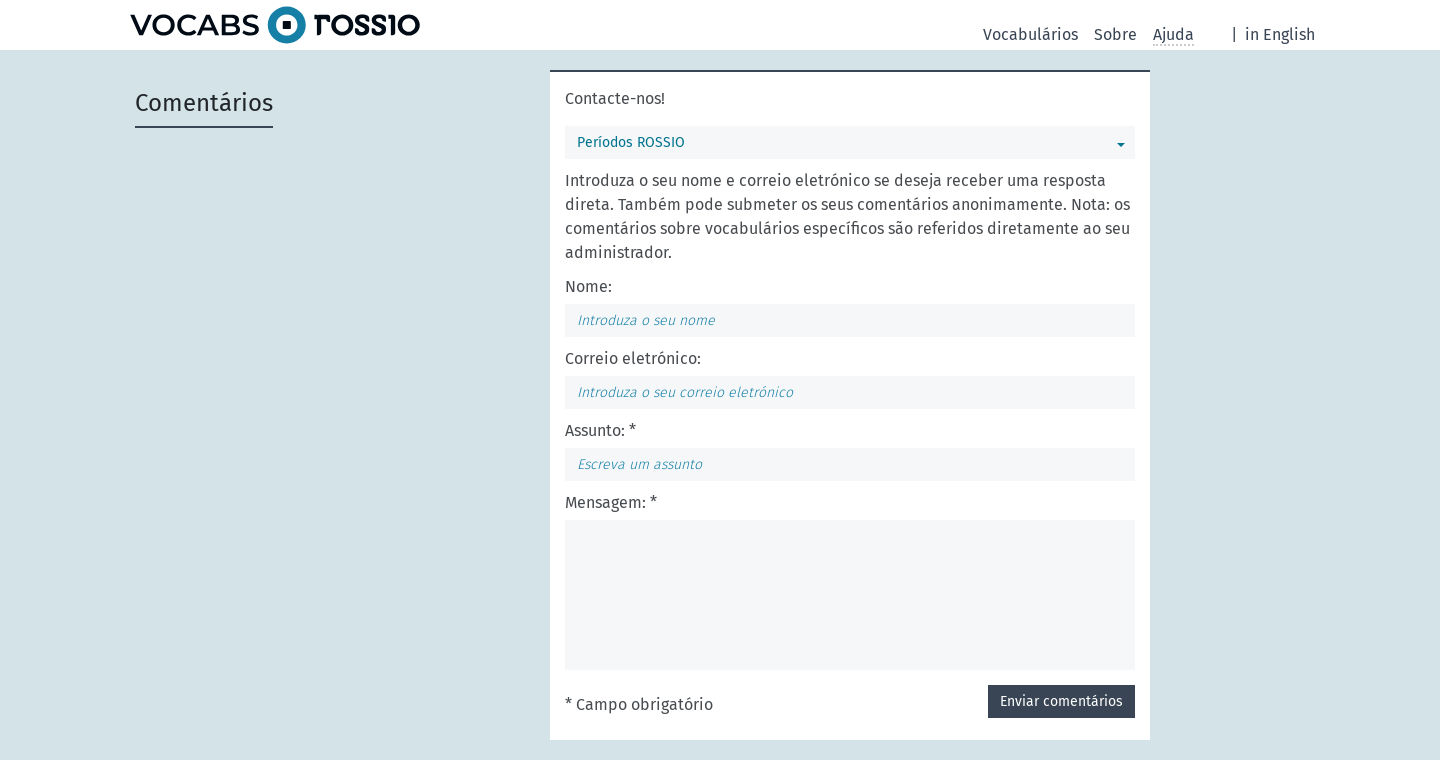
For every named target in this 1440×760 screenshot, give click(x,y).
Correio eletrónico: (633, 358)
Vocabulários (1030, 34)
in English (1280, 34)
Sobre (1115, 34)
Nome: (588, 286)
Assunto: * (600, 430)
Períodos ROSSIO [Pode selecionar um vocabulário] (631, 142)
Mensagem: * (611, 502)
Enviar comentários (1061, 701)
